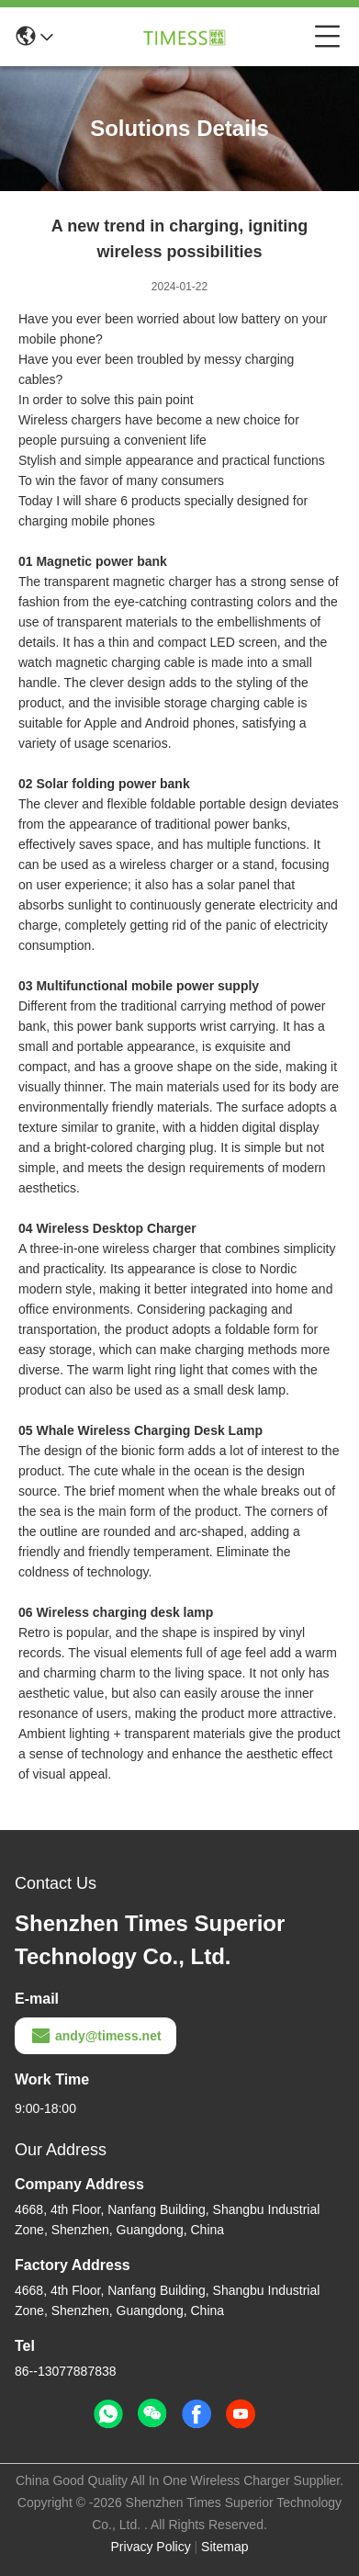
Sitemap (224, 2546)
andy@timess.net (95, 2036)
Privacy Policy (151, 2546)
